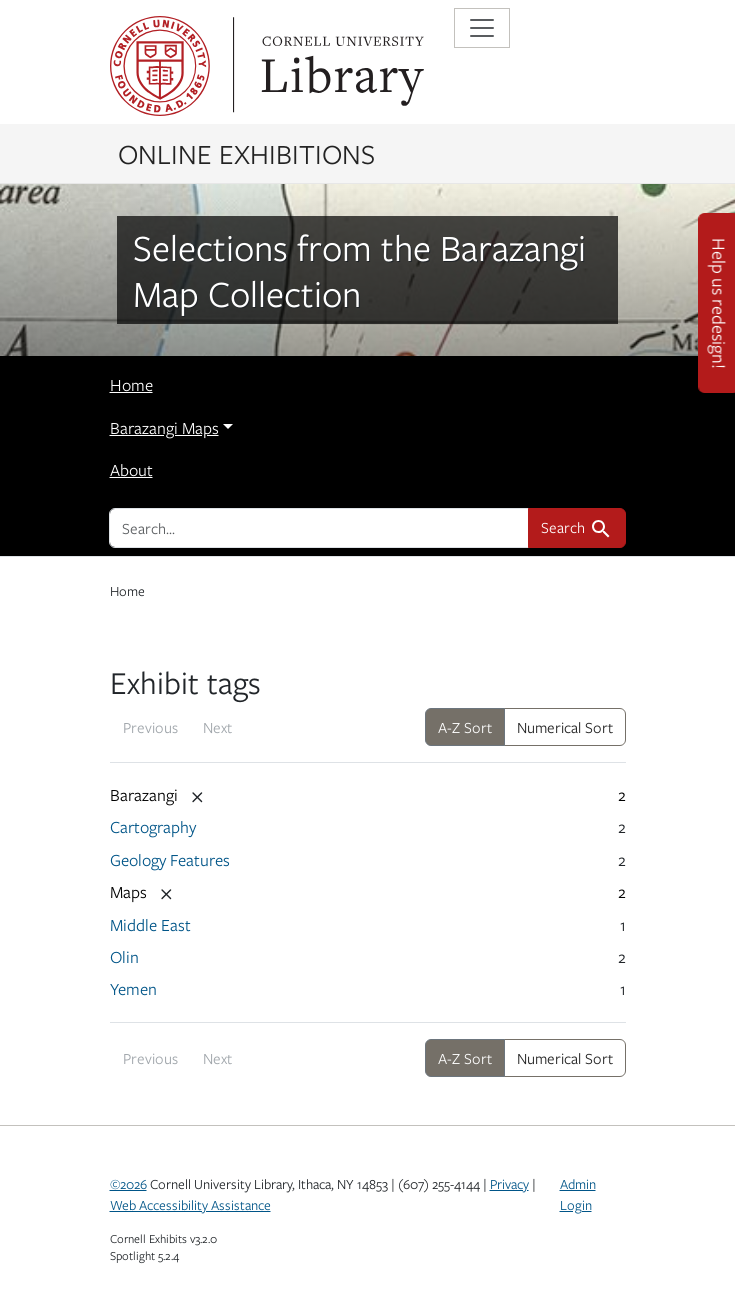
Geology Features (170, 860)
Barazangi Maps (164, 428)
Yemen (133, 989)
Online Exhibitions (246, 153)
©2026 (128, 1184)
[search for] (319, 528)
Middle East (150, 925)
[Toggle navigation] (482, 28)
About (131, 470)
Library (340, 66)
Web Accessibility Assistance (190, 1205)
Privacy (509, 1184)
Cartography (153, 827)
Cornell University (160, 66)
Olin (124, 957)
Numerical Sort (565, 727)
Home (131, 385)
